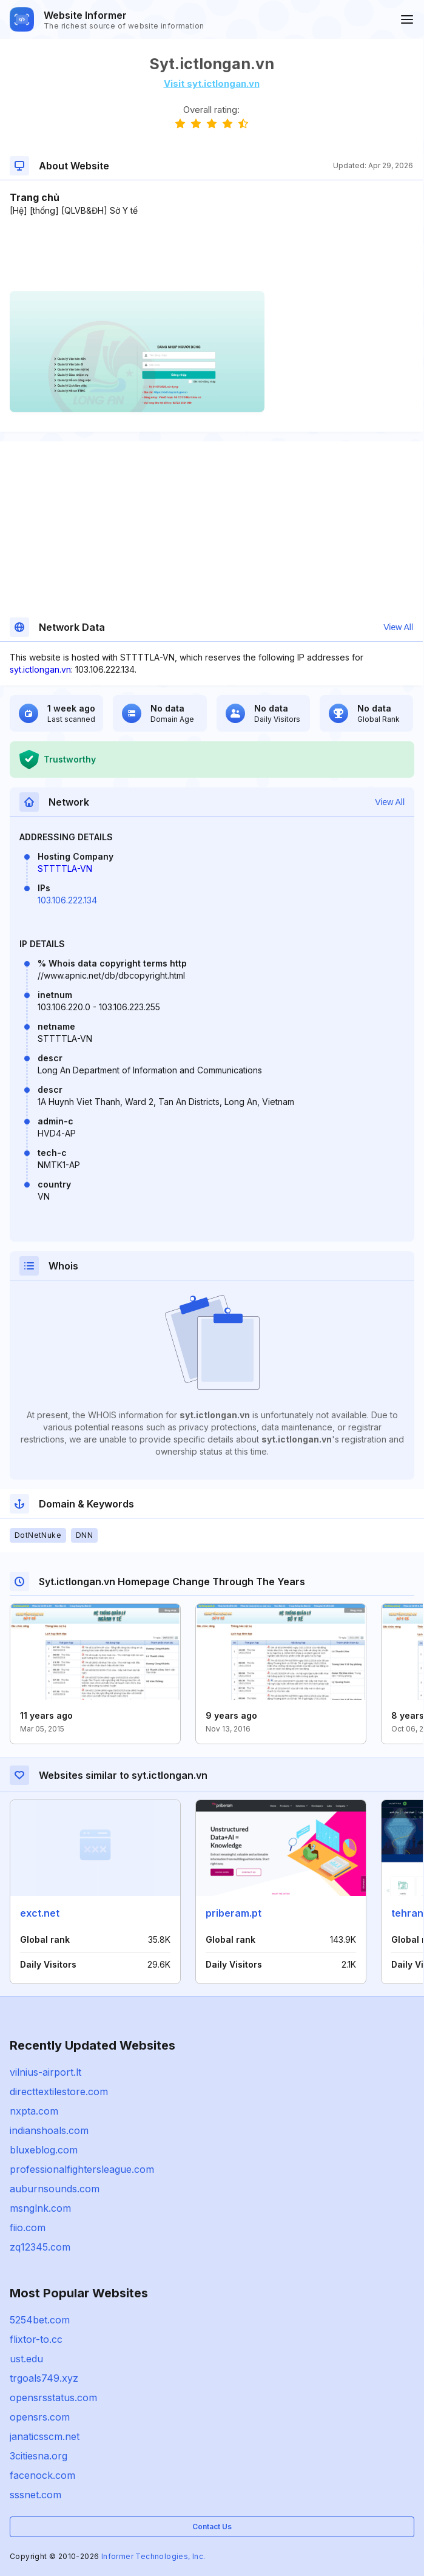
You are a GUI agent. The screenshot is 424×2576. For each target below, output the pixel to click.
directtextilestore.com (59, 2091)
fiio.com (27, 2227)
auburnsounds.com (54, 2189)
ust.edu (26, 2359)
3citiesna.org (38, 2456)
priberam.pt (233, 1913)
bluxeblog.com (44, 2150)
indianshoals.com (49, 2130)
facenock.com (42, 2475)
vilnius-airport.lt (45, 2072)
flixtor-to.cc (36, 2339)
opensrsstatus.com (53, 2397)
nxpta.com (34, 2111)
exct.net (39, 1913)
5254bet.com (40, 2320)
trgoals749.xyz (44, 2378)
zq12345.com (40, 2247)
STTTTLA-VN (65, 868)
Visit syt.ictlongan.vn (212, 83)
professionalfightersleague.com (82, 2169)
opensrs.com (40, 2417)
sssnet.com (35, 2495)
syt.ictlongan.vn (40, 669)
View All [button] (398, 627)
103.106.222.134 (67, 900)
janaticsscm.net (44, 2436)
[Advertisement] (211, 253)
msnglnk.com (40, 2208)
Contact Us (212, 2526)
